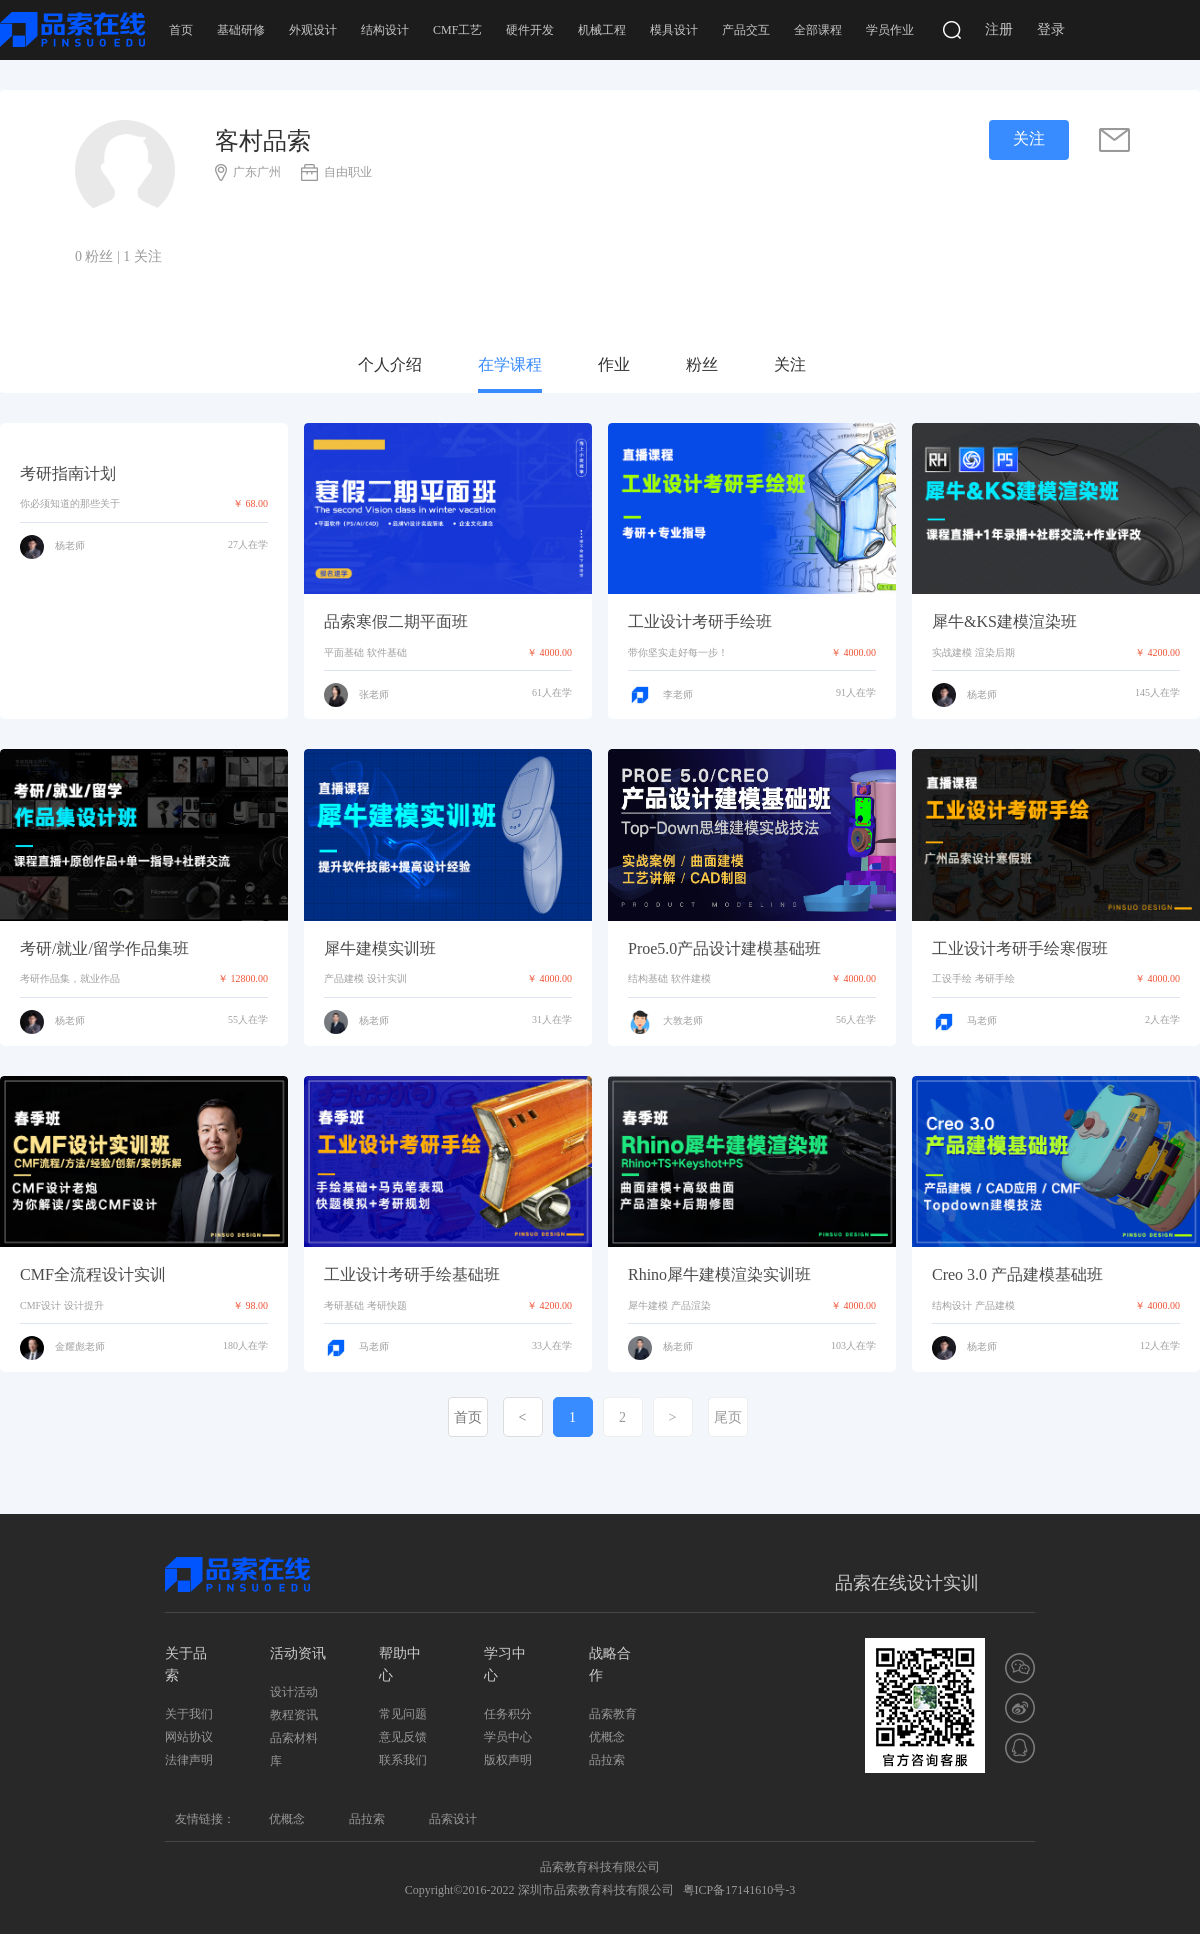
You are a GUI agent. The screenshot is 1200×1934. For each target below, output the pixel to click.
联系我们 (403, 1760)
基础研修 (241, 30)
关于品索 (186, 1664)
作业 (614, 364)
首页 (181, 30)
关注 (790, 364)
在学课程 (510, 364)
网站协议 (189, 1737)
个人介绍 (390, 364)
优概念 (607, 1737)
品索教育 (613, 1714)
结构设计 (385, 30)
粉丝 (702, 364)
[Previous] (523, 1417)
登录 (1051, 29)
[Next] (673, 1417)
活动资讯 (298, 1653)
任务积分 (508, 1714)
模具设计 (674, 30)
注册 (999, 29)
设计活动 (294, 1692)
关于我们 (189, 1714)
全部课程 (818, 30)
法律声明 (189, 1760)
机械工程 (602, 30)
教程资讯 (294, 1715)
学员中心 (508, 1737)
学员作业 (890, 30)
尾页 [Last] (728, 1417)
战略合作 (610, 1664)
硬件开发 (530, 30)
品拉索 (607, 1760)
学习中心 (505, 1664)
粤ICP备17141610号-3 (739, 1890)
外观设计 (313, 30)
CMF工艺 (457, 30)
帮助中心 (400, 1664)
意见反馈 (403, 1737)
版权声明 (508, 1760)
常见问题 (403, 1714)
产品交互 (746, 30)
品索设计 (453, 1819)
